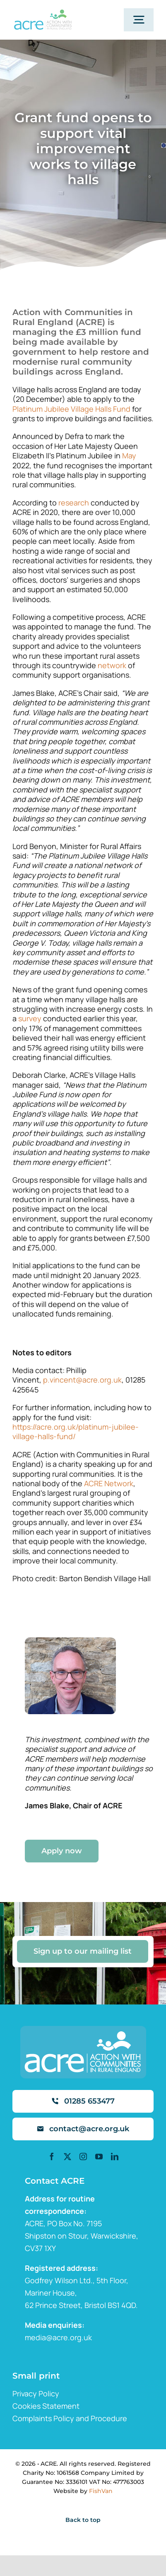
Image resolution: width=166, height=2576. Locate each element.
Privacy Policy (35, 2393)
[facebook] (51, 2156)
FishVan (101, 2491)
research (73, 503)
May (129, 455)
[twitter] (67, 2156)
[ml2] (42, 13)
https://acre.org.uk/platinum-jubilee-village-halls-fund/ (75, 1431)
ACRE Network (108, 1483)
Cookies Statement (45, 2406)
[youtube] (99, 2156)
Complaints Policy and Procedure (69, 2418)
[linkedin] (114, 2156)
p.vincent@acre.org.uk (82, 1380)
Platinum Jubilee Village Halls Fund (71, 409)
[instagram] (83, 2156)
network (112, 665)
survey (29, 1018)
